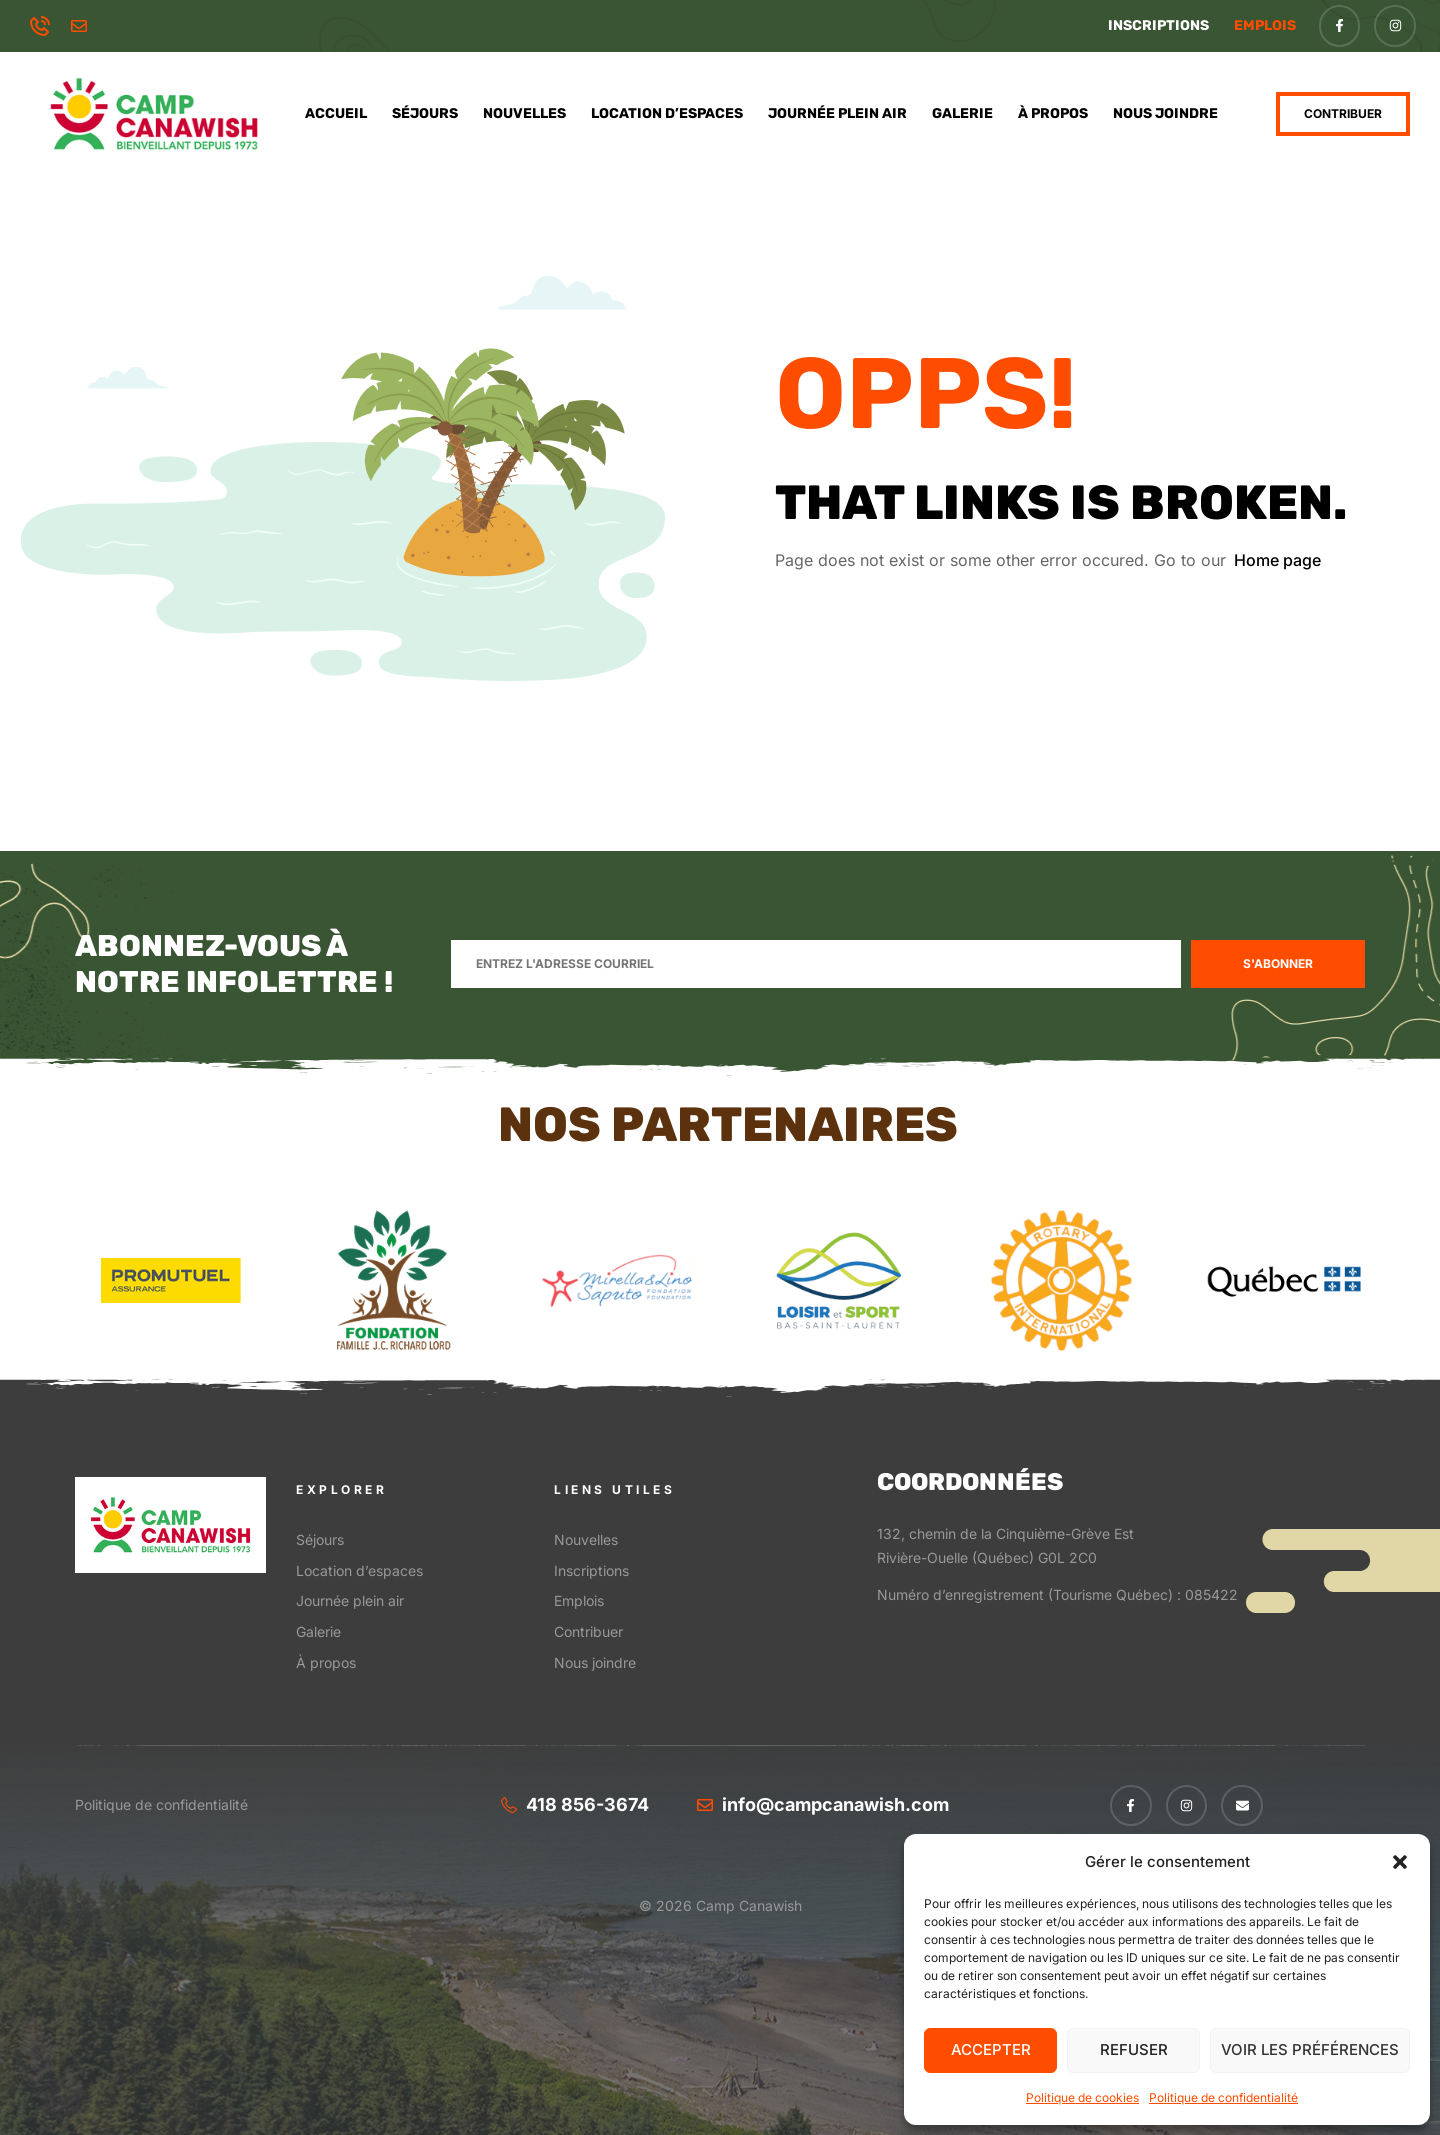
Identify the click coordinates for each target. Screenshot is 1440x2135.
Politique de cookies (1082, 2097)
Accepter (991, 2049)
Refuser (1134, 2049)
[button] (1400, 1862)
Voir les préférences (1310, 2049)
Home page (1277, 560)
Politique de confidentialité (1223, 2097)
